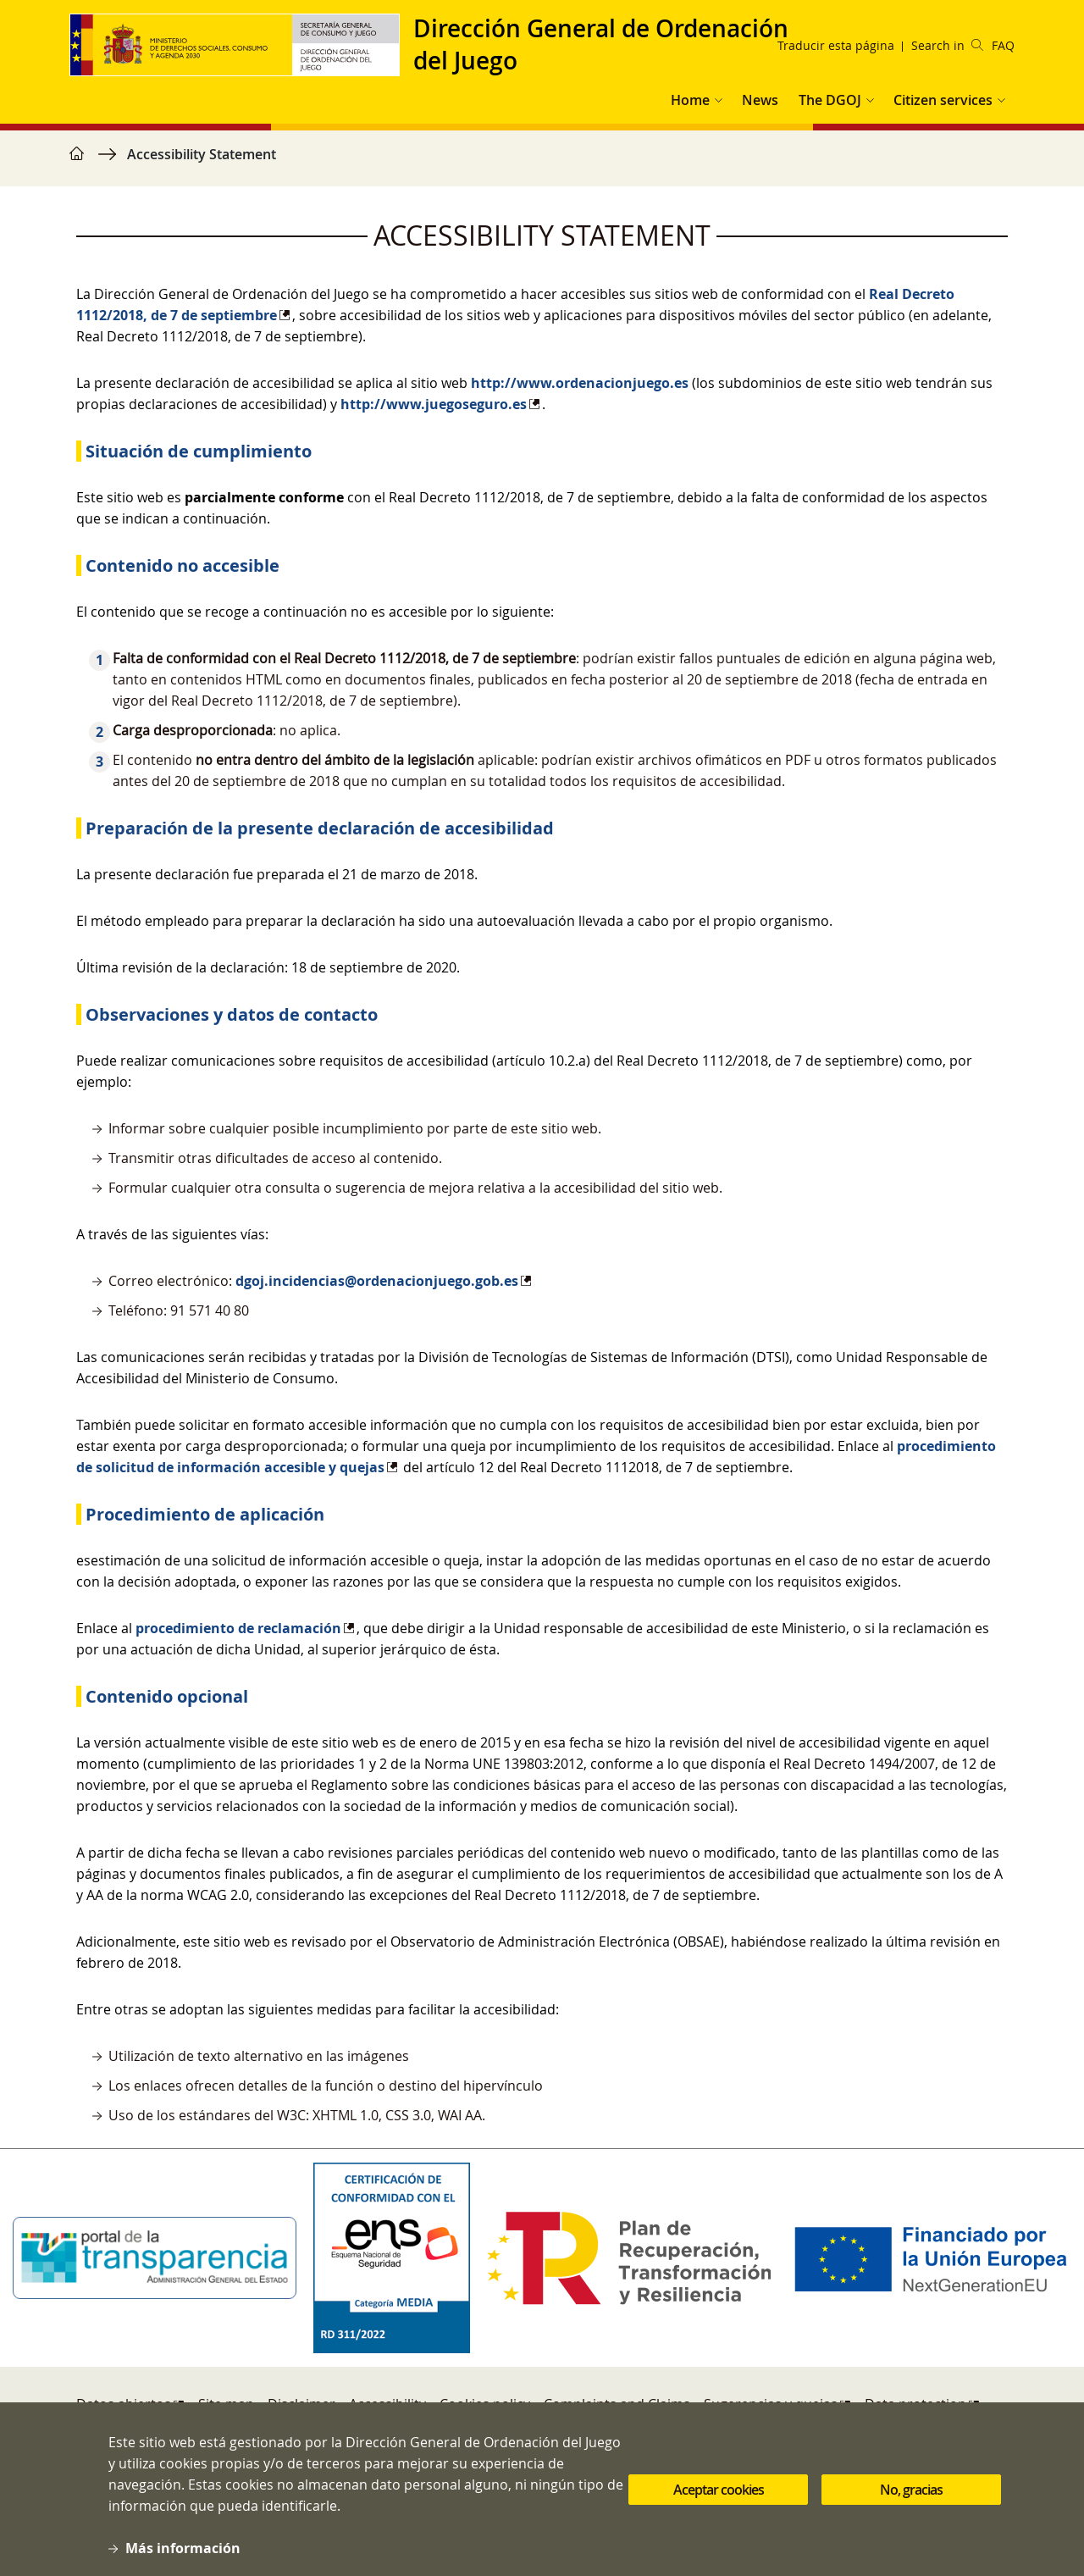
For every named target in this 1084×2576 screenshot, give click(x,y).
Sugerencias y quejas (771, 2404)
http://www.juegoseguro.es (433, 404)
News (760, 100)
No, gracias (911, 2505)
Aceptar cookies (718, 2505)
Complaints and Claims (617, 2404)
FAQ (1003, 45)
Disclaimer (301, 2404)
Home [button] (690, 100)
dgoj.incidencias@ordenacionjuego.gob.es (376, 1280)
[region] (542, 162)
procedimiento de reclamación (238, 1628)
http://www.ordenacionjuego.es (580, 383)
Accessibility (387, 2404)
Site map (226, 2404)
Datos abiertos (123, 2404)
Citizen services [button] (943, 100)
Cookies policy (485, 2404)
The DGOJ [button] (830, 100)
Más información (183, 2564)
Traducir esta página (835, 45)
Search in (947, 45)
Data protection (915, 2404)
